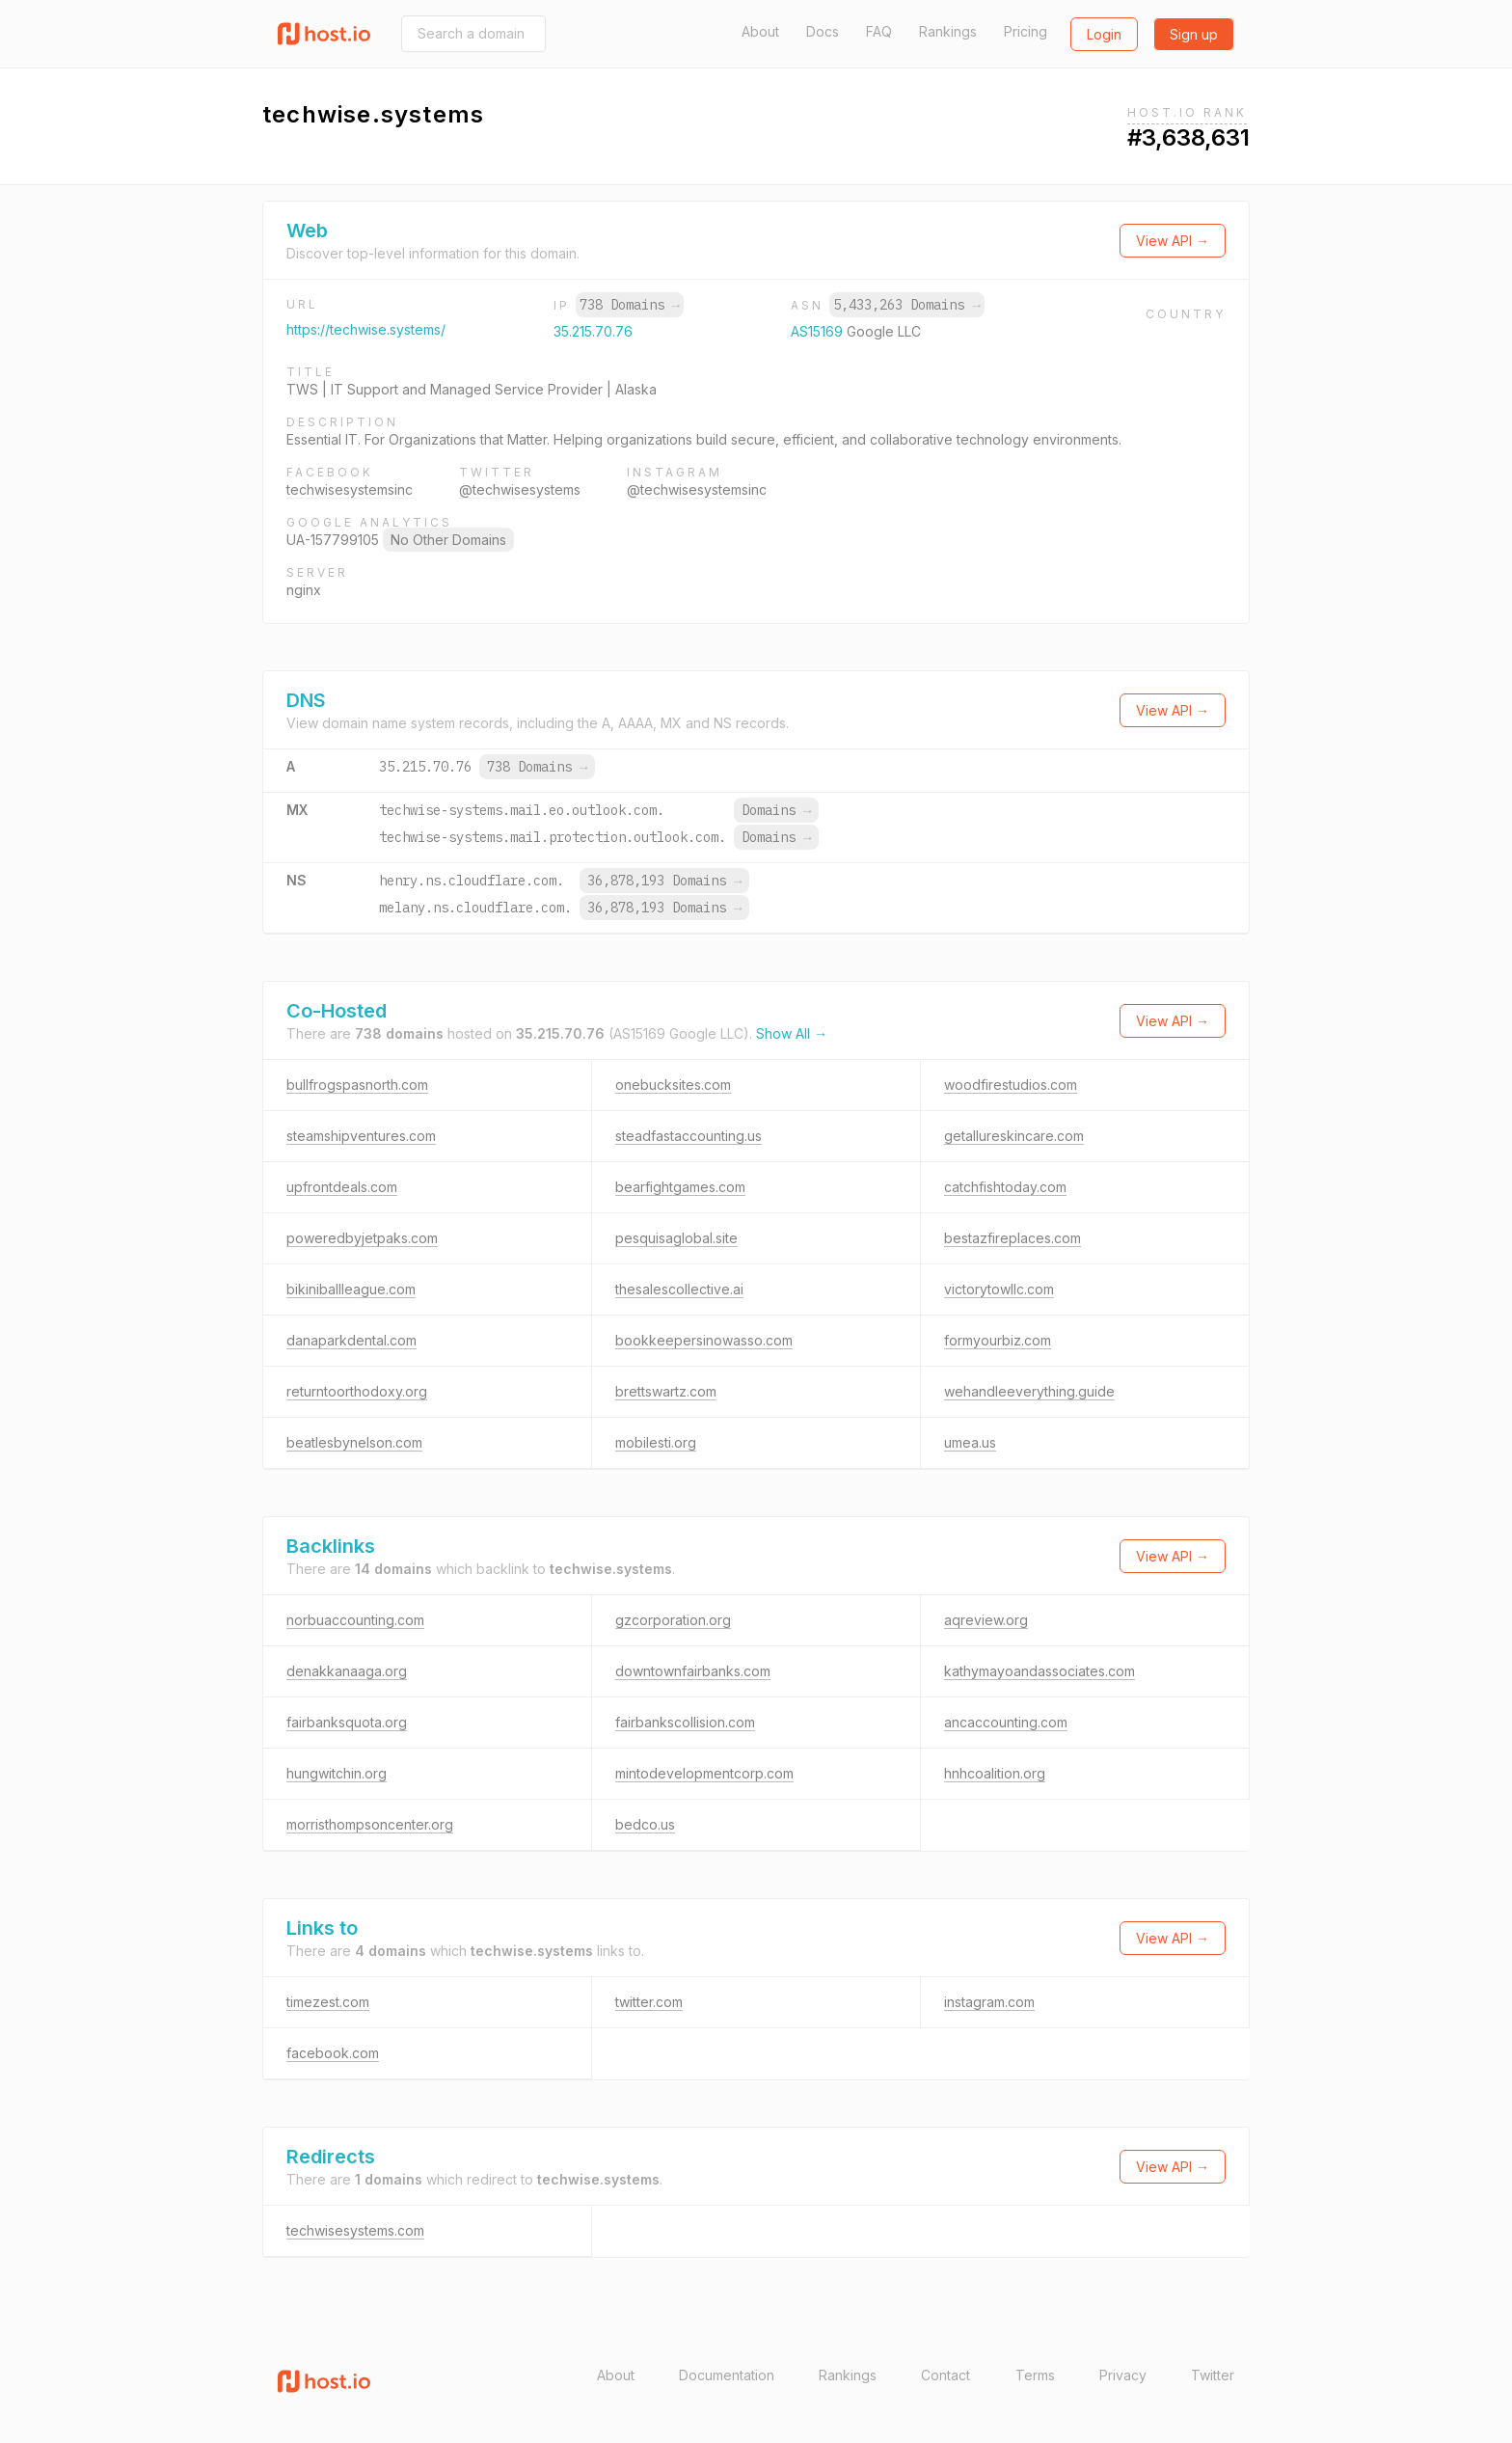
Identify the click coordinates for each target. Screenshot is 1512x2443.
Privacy (1123, 2375)
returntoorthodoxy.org (356, 1391)
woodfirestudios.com (1010, 1084)
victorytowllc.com (999, 1289)
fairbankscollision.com (685, 1722)
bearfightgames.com (680, 1187)
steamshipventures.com (361, 1135)
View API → (1172, 240)
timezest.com (327, 2002)
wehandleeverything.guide (1029, 1391)
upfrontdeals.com (341, 1187)
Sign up (1194, 34)
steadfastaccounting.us (688, 1135)
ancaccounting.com (1005, 1722)
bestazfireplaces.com (1012, 1238)
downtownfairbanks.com (692, 1671)
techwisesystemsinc (349, 489)
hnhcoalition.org (994, 1773)
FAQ (879, 31)
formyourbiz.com (997, 1340)
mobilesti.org (655, 1442)
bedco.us (645, 1824)
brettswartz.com (665, 1391)
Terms (1035, 2375)
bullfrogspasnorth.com (357, 1084)
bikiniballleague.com (351, 1289)
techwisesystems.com (355, 2230)
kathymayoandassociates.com (1039, 1671)
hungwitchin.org (336, 1773)
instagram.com (989, 2002)
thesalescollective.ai (679, 1289)
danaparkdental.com (351, 1340)
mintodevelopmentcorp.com (704, 1773)
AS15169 (819, 331)
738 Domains (630, 304)
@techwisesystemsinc (697, 489)
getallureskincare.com (1014, 1135)
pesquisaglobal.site (676, 1238)
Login (1104, 34)
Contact (945, 2375)
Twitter (1212, 2375)
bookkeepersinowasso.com (704, 1340)
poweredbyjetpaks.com (362, 1238)
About (760, 31)
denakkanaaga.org (346, 1671)
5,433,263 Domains (906, 304)
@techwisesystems (519, 489)
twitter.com (649, 2002)
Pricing (1025, 31)
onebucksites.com (673, 1084)
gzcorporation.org (673, 1620)
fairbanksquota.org (346, 1722)
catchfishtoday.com (1005, 1187)
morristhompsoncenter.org (369, 1824)
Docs (822, 31)
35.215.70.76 (593, 331)
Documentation (726, 2375)
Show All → (791, 1033)
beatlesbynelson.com (354, 1442)
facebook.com (332, 2053)
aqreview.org (986, 1620)
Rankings (948, 31)
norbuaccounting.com (355, 1620)
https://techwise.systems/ (366, 329)
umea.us (970, 1442)
